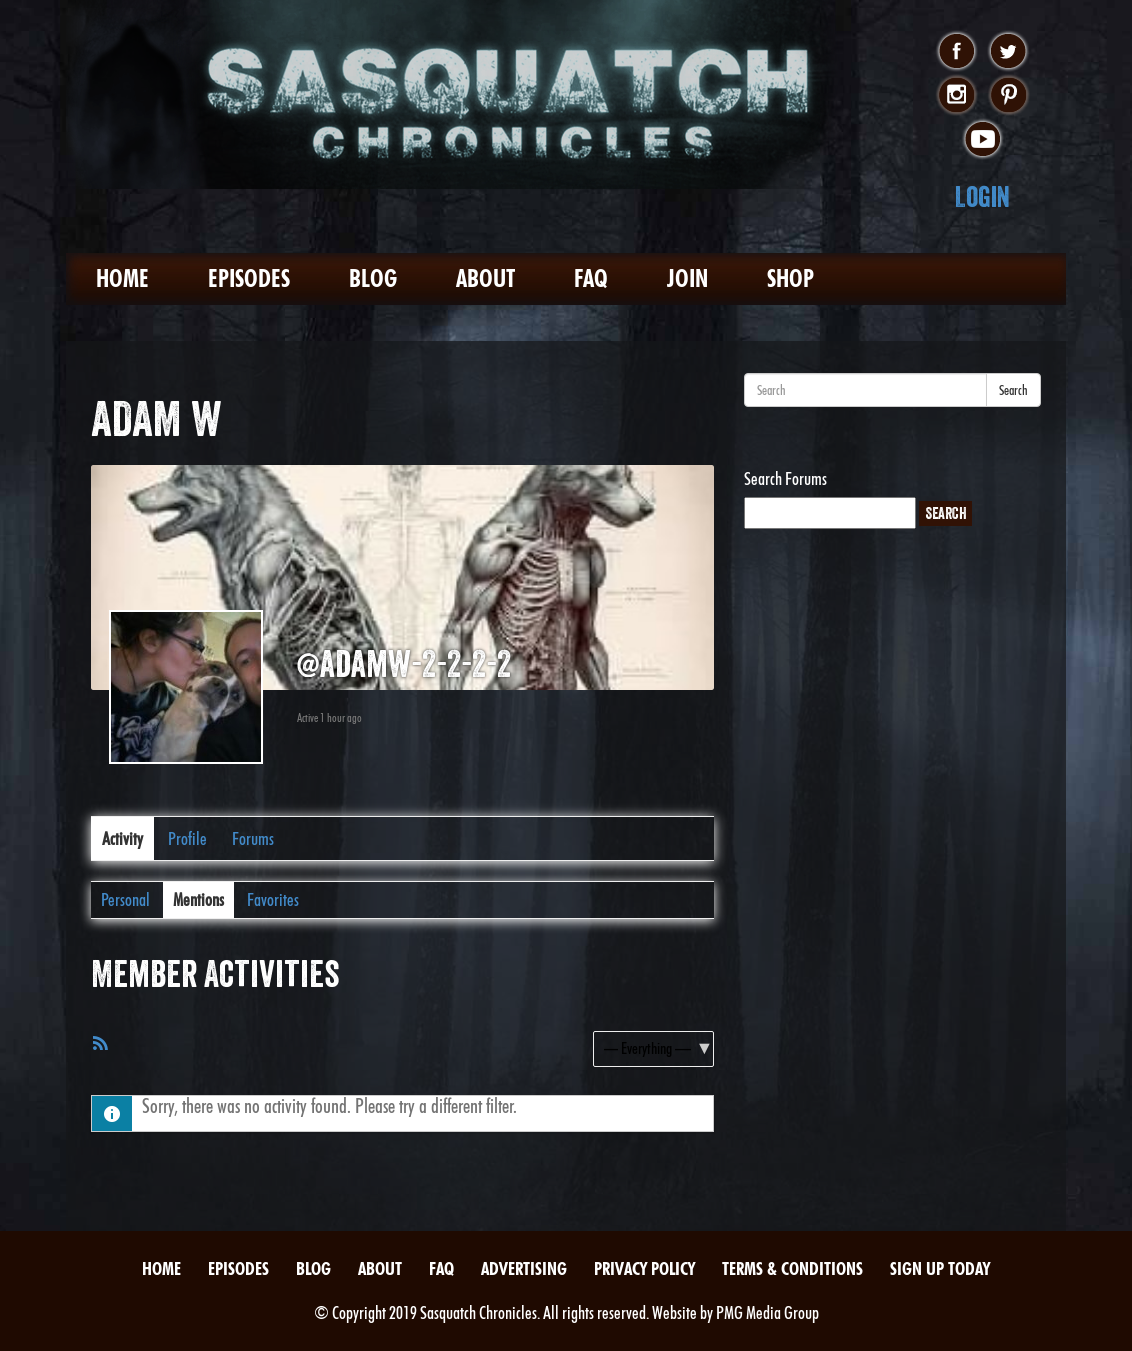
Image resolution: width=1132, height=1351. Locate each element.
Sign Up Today (940, 1268)
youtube (982, 140)
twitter (1008, 52)
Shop (790, 278)
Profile (187, 838)
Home (122, 278)
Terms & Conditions (792, 1268)
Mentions (198, 899)
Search (1013, 390)
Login (982, 196)
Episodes (249, 278)
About (485, 278)
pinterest (1008, 96)
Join (687, 278)
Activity (122, 838)
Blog (373, 278)
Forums (253, 838)
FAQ (591, 278)
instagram (956, 96)
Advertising (524, 1268)
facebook (956, 52)
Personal (125, 899)
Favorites (273, 899)
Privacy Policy (644, 1268)
